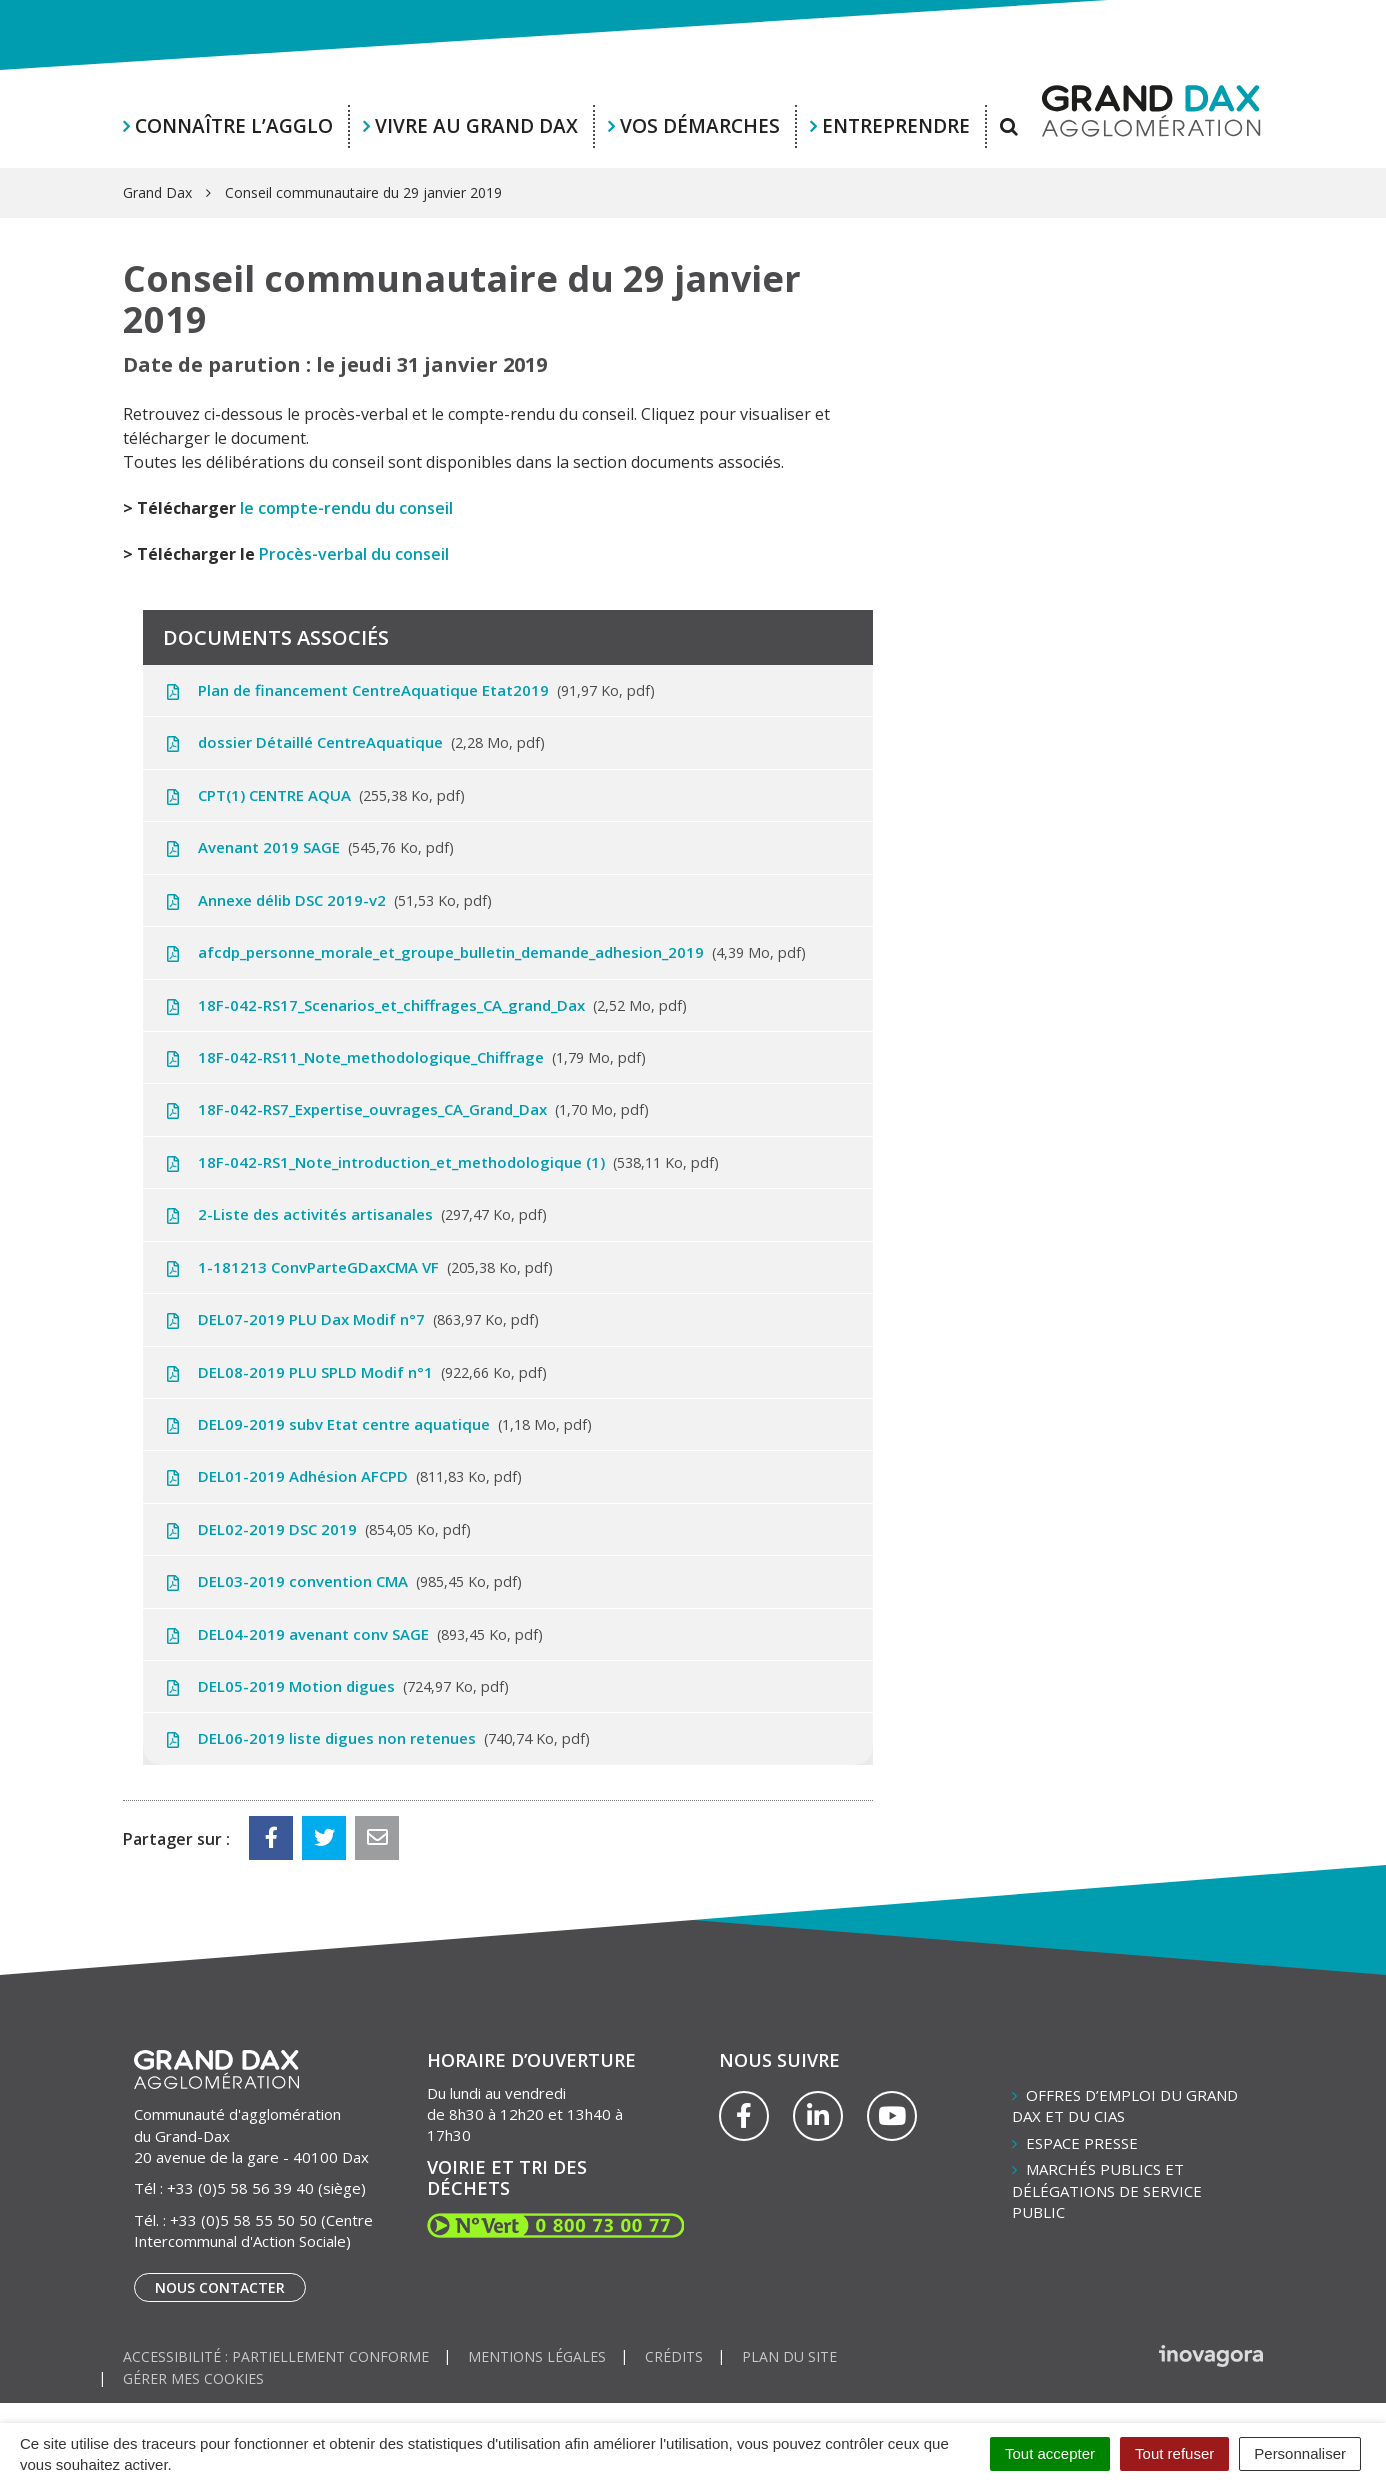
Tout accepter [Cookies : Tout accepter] (1050, 2453)
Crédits (674, 2356)
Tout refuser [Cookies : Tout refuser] (1174, 2453)
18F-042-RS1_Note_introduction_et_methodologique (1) (441, 1162)
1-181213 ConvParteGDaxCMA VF (358, 1267)
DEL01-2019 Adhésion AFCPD (342, 1476)
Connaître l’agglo (234, 126)
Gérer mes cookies (193, 2378)
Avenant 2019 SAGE (308, 847)
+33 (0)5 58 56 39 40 (240, 2188)
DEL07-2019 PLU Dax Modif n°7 (351, 1319)
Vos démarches (700, 126)
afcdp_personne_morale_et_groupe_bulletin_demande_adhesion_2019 (484, 952)
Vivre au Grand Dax (476, 126)
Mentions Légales (537, 2356)
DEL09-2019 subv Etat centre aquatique (377, 1424)
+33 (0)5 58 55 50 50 (243, 2220)
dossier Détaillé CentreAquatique (354, 742)
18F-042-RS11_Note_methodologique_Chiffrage (404, 1057)
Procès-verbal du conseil (354, 554)
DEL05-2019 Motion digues (336, 1686)
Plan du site (789, 2356)
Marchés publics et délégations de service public (1107, 2190)
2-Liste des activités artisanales (355, 1214)
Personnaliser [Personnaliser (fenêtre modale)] (1300, 2453)
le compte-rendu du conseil (346, 508)
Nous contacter (220, 2287)
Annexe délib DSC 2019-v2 (327, 900)
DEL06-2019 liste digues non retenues (376, 1738)
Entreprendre (896, 126)
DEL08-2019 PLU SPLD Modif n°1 (355, 1372)
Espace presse (1082, 2143)
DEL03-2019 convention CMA (342, 1581)
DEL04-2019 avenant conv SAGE (353, 1634)
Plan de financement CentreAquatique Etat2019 (409, 690)
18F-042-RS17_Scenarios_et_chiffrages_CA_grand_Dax (425, 1005)
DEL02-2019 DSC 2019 (317, 1529)
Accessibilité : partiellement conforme (276, 2356)
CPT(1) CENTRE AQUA (314, 795)
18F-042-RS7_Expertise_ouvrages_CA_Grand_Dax (406, 1109)
